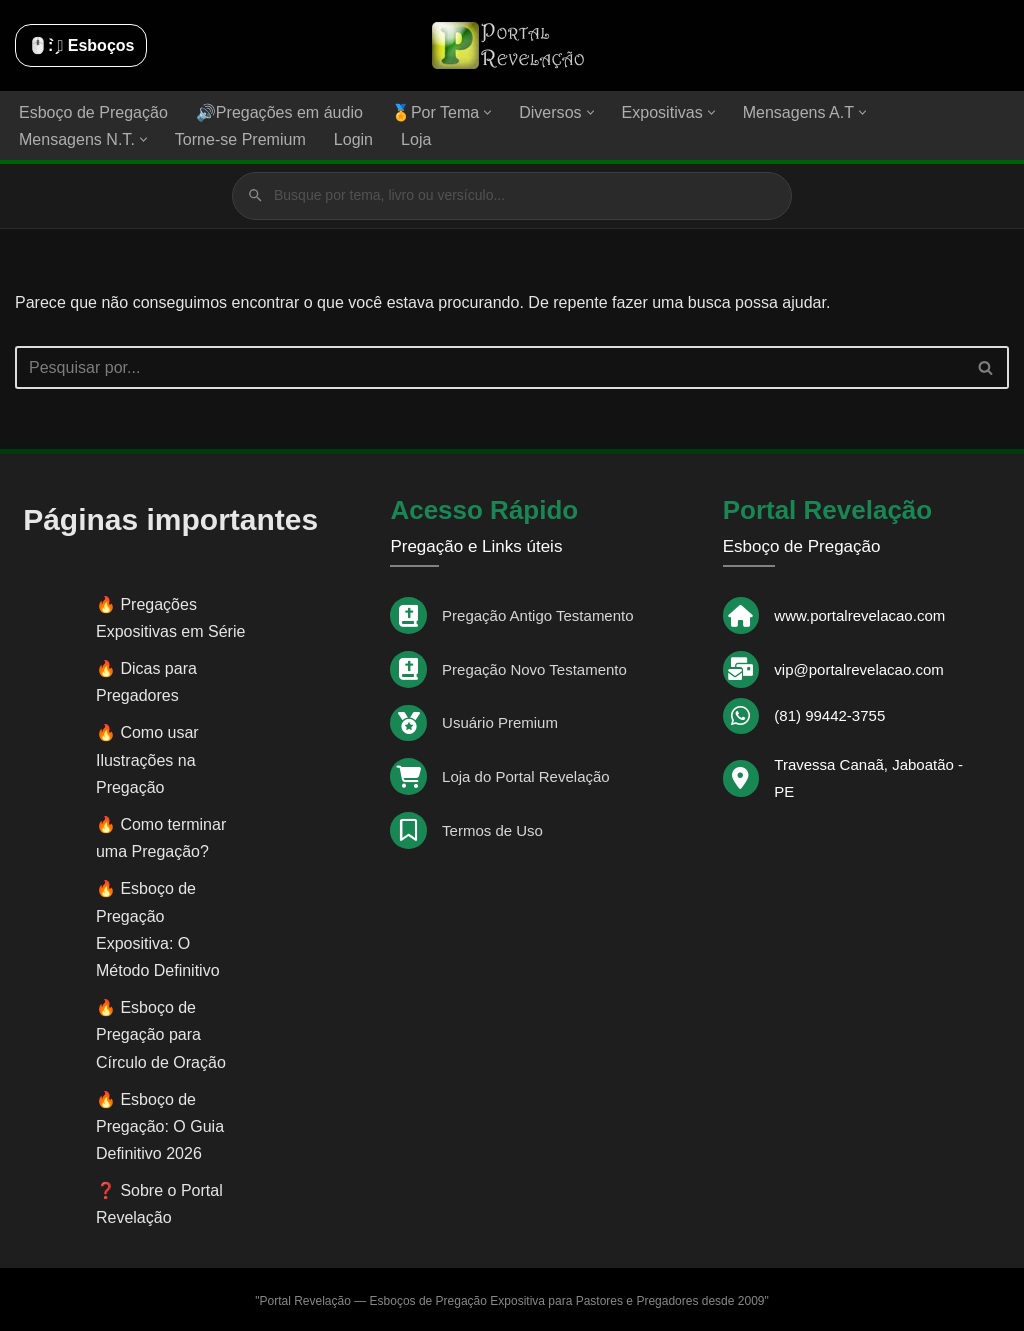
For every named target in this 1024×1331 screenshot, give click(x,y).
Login (352, 139)
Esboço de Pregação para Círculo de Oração (161, 1033)
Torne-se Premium (240, 139)
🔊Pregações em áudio (279, 112)
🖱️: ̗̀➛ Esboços (81, 45)
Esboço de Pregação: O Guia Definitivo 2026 (160, 1125)
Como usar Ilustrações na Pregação (147, 759)
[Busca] (489, 367)
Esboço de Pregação (93, 112)
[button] (487, 112)
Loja (415, 139)
